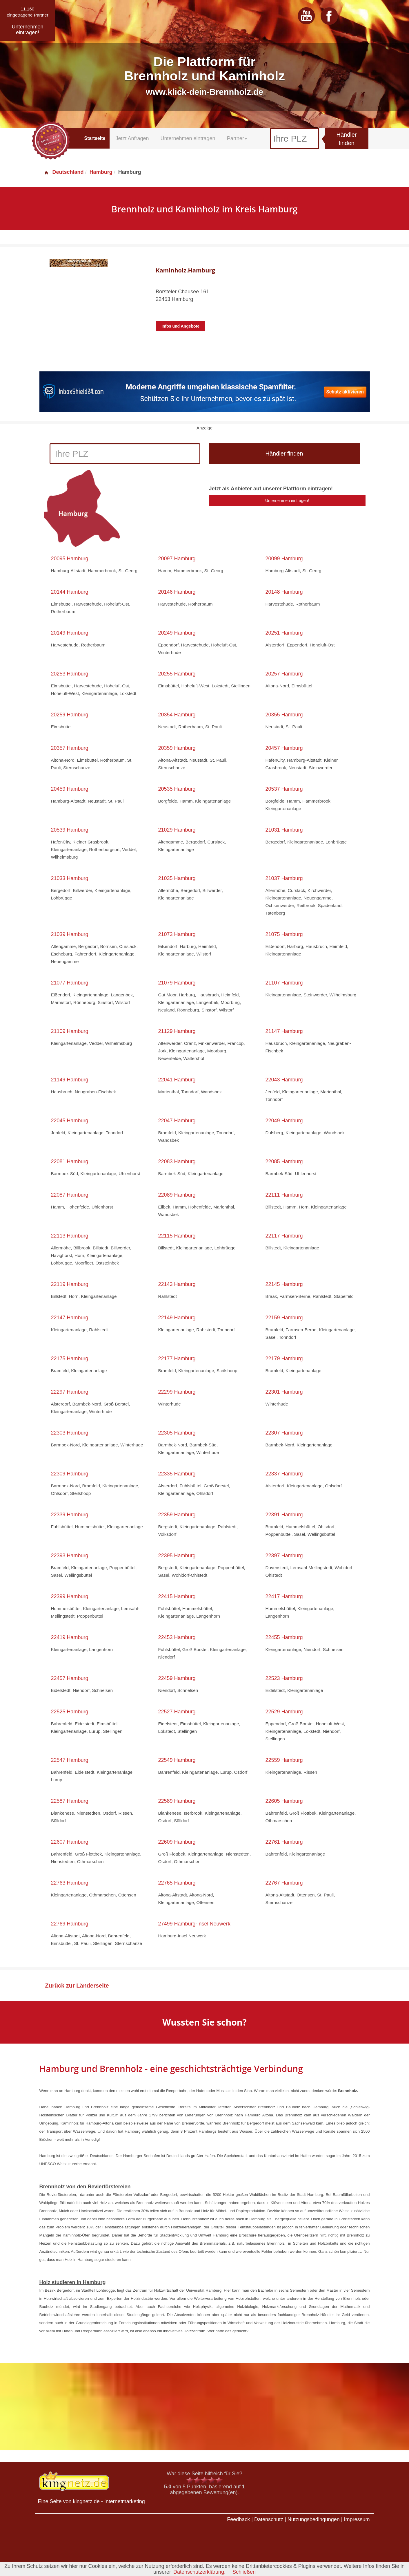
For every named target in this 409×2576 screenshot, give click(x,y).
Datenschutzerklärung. (199, 2572)
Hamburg (101, 172)
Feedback (238, 2519)
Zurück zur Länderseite (77, 1985)
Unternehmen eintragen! (287, 500)
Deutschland (64, 172)
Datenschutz (268, 2519)
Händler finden (346, 138)
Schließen (244, 2572)
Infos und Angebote (180, 326)
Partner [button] (237, 138)
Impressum (357, 2519)
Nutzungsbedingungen (314, 2519)
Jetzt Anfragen (132, 138)
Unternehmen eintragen (188, 138)
